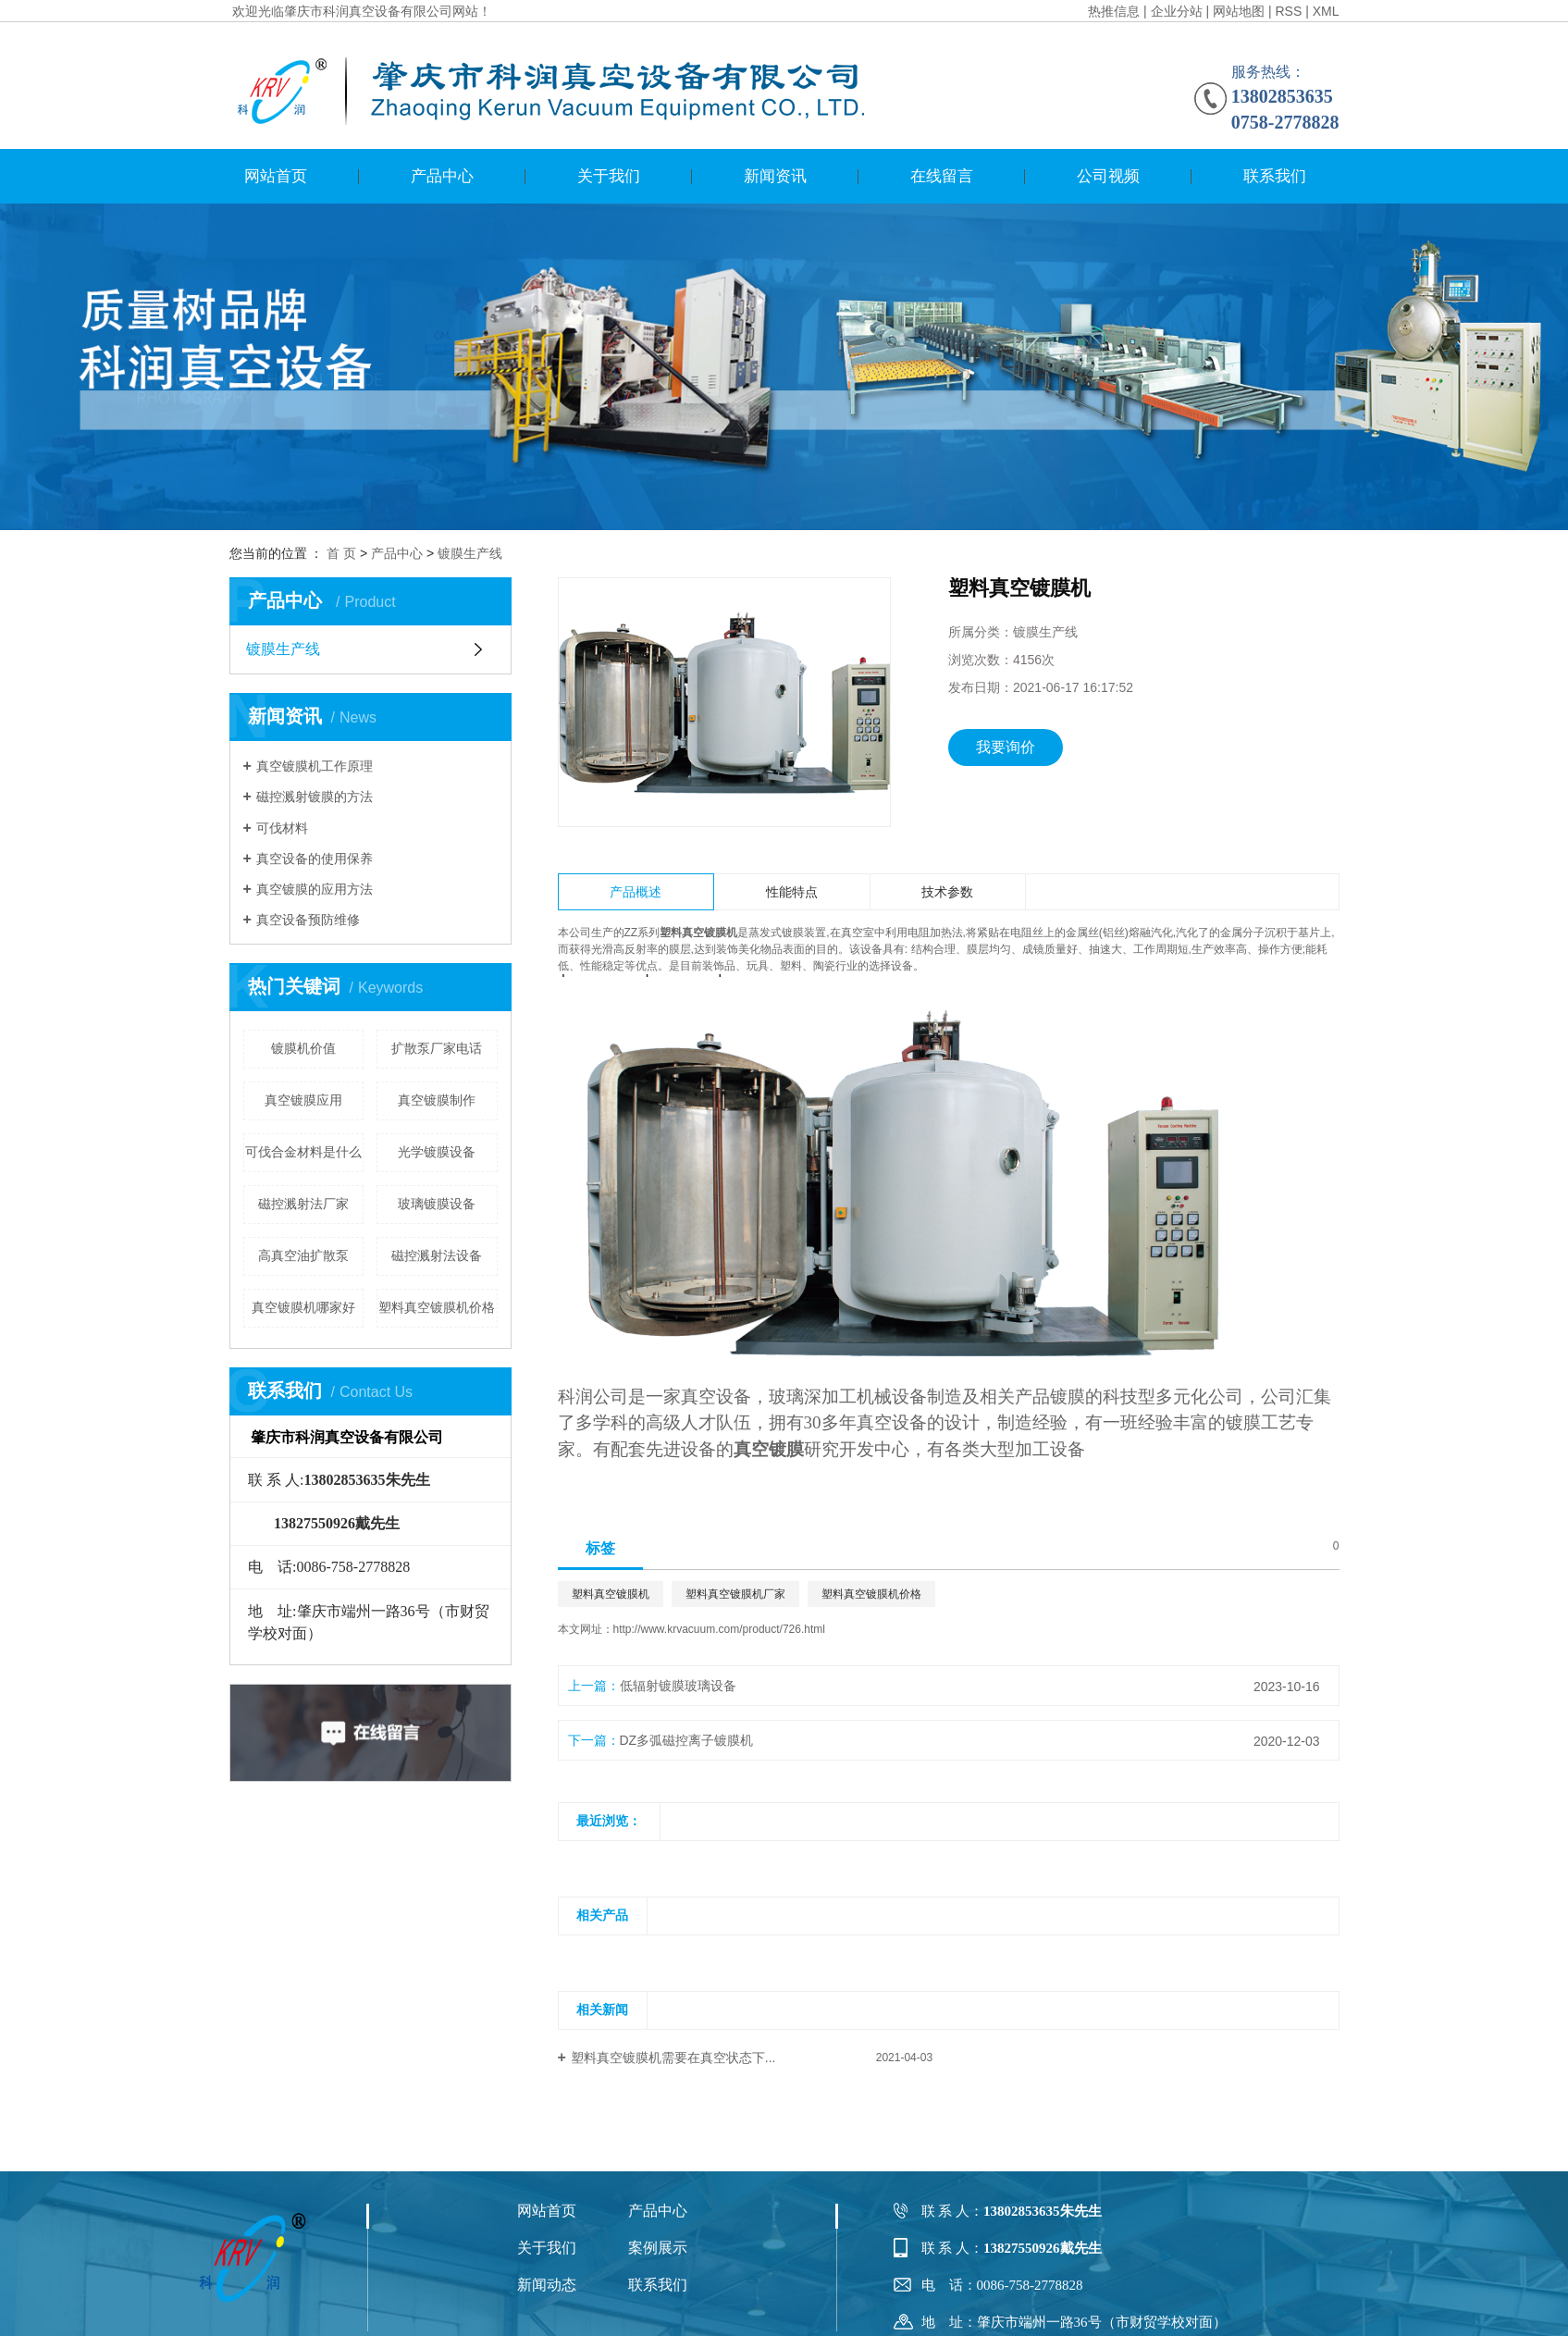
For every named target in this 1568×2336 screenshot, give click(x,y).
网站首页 (275, 176)
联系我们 (1274, 176)
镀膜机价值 (303, 1048)
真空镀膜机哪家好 (303, 1307)
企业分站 (1177, 11)
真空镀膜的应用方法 (314, 889)
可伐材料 (282, 828)
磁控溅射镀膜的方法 (314, 796)
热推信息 (1114, 11)
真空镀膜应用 (303, 1100)
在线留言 (941, 176)
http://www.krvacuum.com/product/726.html (719, 1629)
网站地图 (1239, 11)
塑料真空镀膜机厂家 (735, 1594)
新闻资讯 (775, 176)
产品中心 (442, 176)
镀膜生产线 (470, 553)
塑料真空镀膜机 (610, 1594)
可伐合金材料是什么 (303, 1151)
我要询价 (1005, 747)
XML (1326, 11)
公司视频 (1108, 176)
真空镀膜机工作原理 (314, 766)
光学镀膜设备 (436, 1151)
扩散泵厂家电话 (436, 1048)
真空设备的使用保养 (314, 858)
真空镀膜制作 (436, 1100)
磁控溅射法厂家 (303, 1203)
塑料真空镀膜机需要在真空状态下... (673, 2057)
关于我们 (608, 176)
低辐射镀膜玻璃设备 (678, 1685)
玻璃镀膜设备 (436, 1203)
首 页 (341, 553)
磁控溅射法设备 (436, 1255)
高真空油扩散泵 (303, 1255)
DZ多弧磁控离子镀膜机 (687, 1740)
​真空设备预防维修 (308, 919)
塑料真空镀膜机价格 (436, 1307)
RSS (1288, 11)
